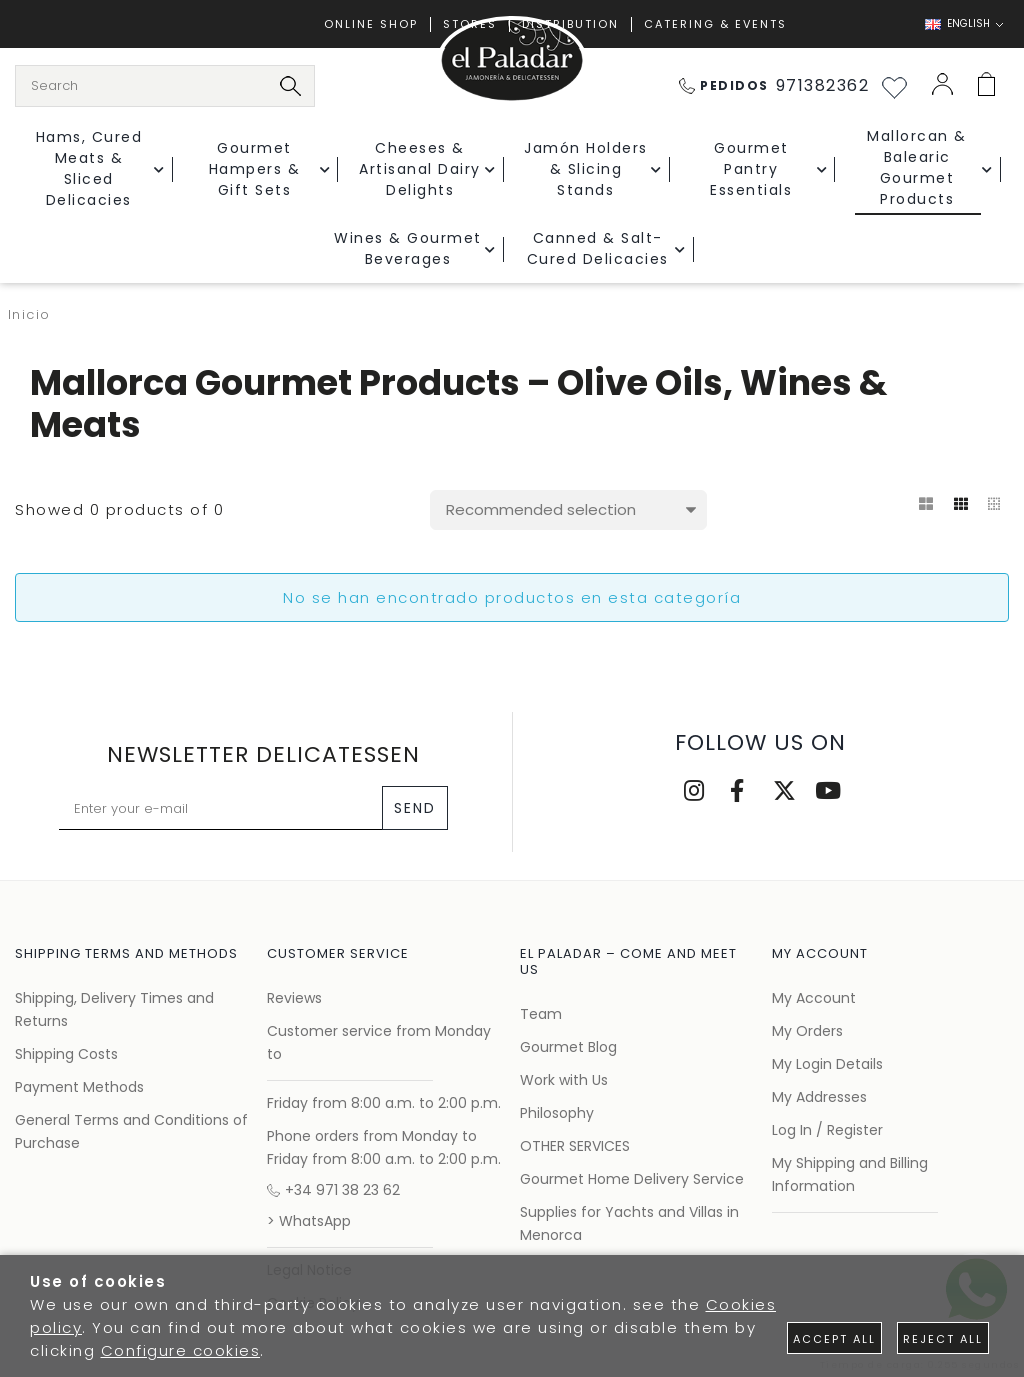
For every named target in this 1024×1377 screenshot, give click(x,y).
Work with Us (564, 1080)
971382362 (774, 85)
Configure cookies (181, 1350)
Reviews (294, 998)
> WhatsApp (309, 1221)
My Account (814, 998)
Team (541, 1014)
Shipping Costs (66, 1054)
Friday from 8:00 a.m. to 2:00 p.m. (384, 1103)
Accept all (834, 1339)
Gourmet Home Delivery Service (632, 1179)
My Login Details (827, 1064)
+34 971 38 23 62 (333, 1190)
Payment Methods (79, 1087)
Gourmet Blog (568, 1047)
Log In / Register (827, 1130)
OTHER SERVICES (575, 1146)
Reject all (943, 1339)
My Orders (807, 1031)
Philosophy (557, 1113)
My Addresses (819, 1097)
